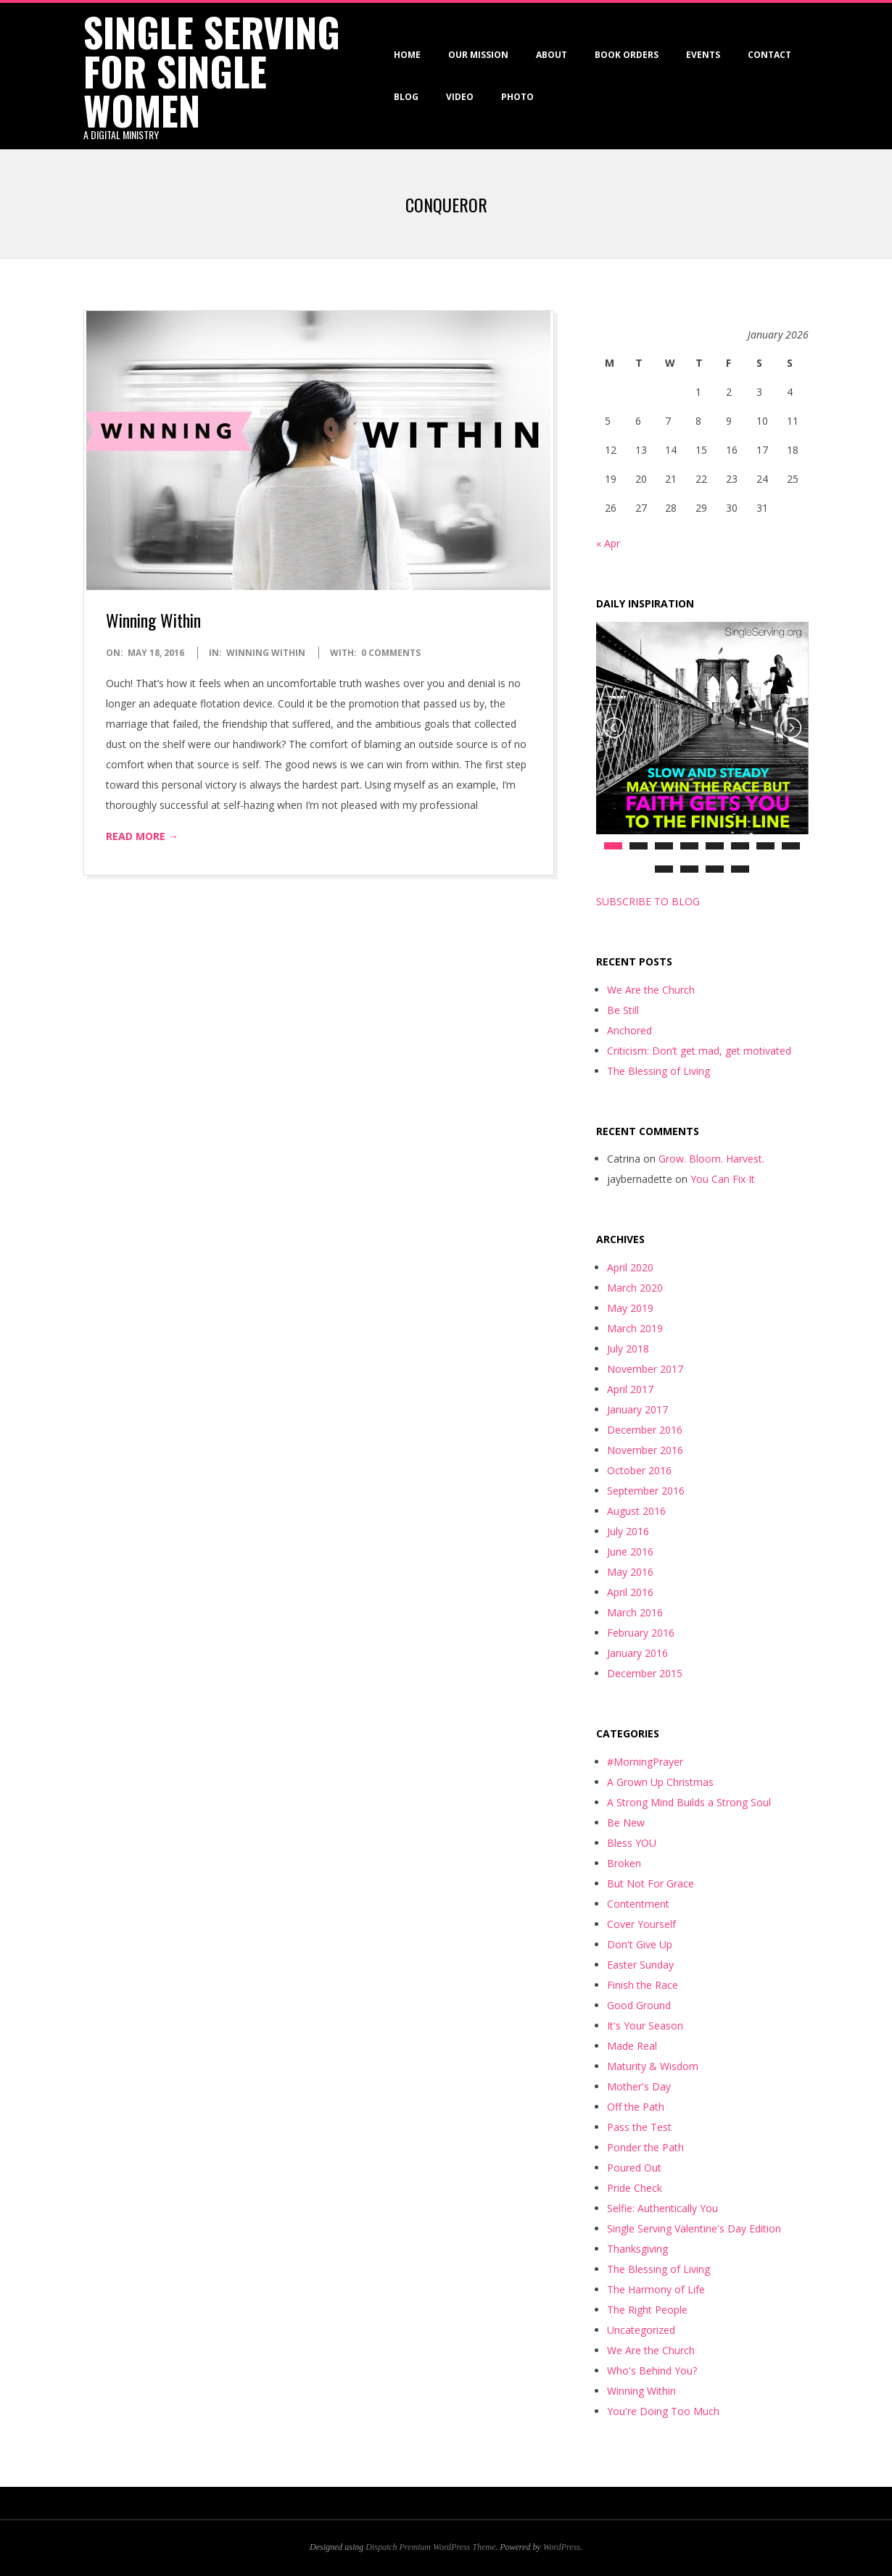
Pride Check (634, 2188)
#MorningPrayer (645, 1762)
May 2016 (630, 1572)
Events (703, 55)
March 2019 (635, 1328)
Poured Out (634, 2167)
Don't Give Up (639, 1944)
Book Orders (626, 55)
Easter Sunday (640, 1965)
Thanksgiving (637, 2249)
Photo (517, 97)
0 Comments (391, 653)
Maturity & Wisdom (652, 2066)
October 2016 (639, 1470)
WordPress (561, 2547)
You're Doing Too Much (663, 2411)
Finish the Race (642, 1985)
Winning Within (153, 620)
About (551, 55)
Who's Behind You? (652, 2370)
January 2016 (637, 1653)
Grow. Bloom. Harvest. (711, 1159)
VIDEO (460, 97)
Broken (624, 1863)
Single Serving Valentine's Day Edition (694, 2228)
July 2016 (628, 1531)
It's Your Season (645, 2025)
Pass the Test (639, 2127)
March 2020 (635, 1288)
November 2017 (645, 1369)
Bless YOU (631, 1843)
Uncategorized (641, 2330)
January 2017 (637, 1409)
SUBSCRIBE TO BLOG (648, 901)
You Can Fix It (722, 1179)
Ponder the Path (645, 2147)
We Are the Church (651, 990)
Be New (626, 1822)
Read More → (142, 836)
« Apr (608, 543)
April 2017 (630, 1389)
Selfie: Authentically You (662, 2208)
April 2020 (630, 1267)
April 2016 (630, 1592)
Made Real (632, 2046)
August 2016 (636, 1511)
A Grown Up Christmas (660, 1782)
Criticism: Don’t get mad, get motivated (699, 1051)
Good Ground (639, 2005)
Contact (769, 55)
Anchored (629, 1030)
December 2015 (644, 1673)
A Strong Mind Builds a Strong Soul (689, 1802)
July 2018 (628, 1348)
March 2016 (635, 1612)
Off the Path (635, 2107)
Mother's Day (639, 2086)
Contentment (638, 1904)
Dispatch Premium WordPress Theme (430, 2547)
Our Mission (478, 55)
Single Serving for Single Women (211, 71)
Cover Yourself (641, 1924)
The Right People (647, 2310)
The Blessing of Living (658, 1071)
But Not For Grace (650, 1883)
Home (407, 55)
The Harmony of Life (656, 2289)
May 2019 (630, 1308)
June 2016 (630, 1551)
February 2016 (640, 1633)
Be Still (623, 1010)
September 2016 (646, 1490)
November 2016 (645, 1450)
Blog (406, 97)
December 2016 (644, 1430)
